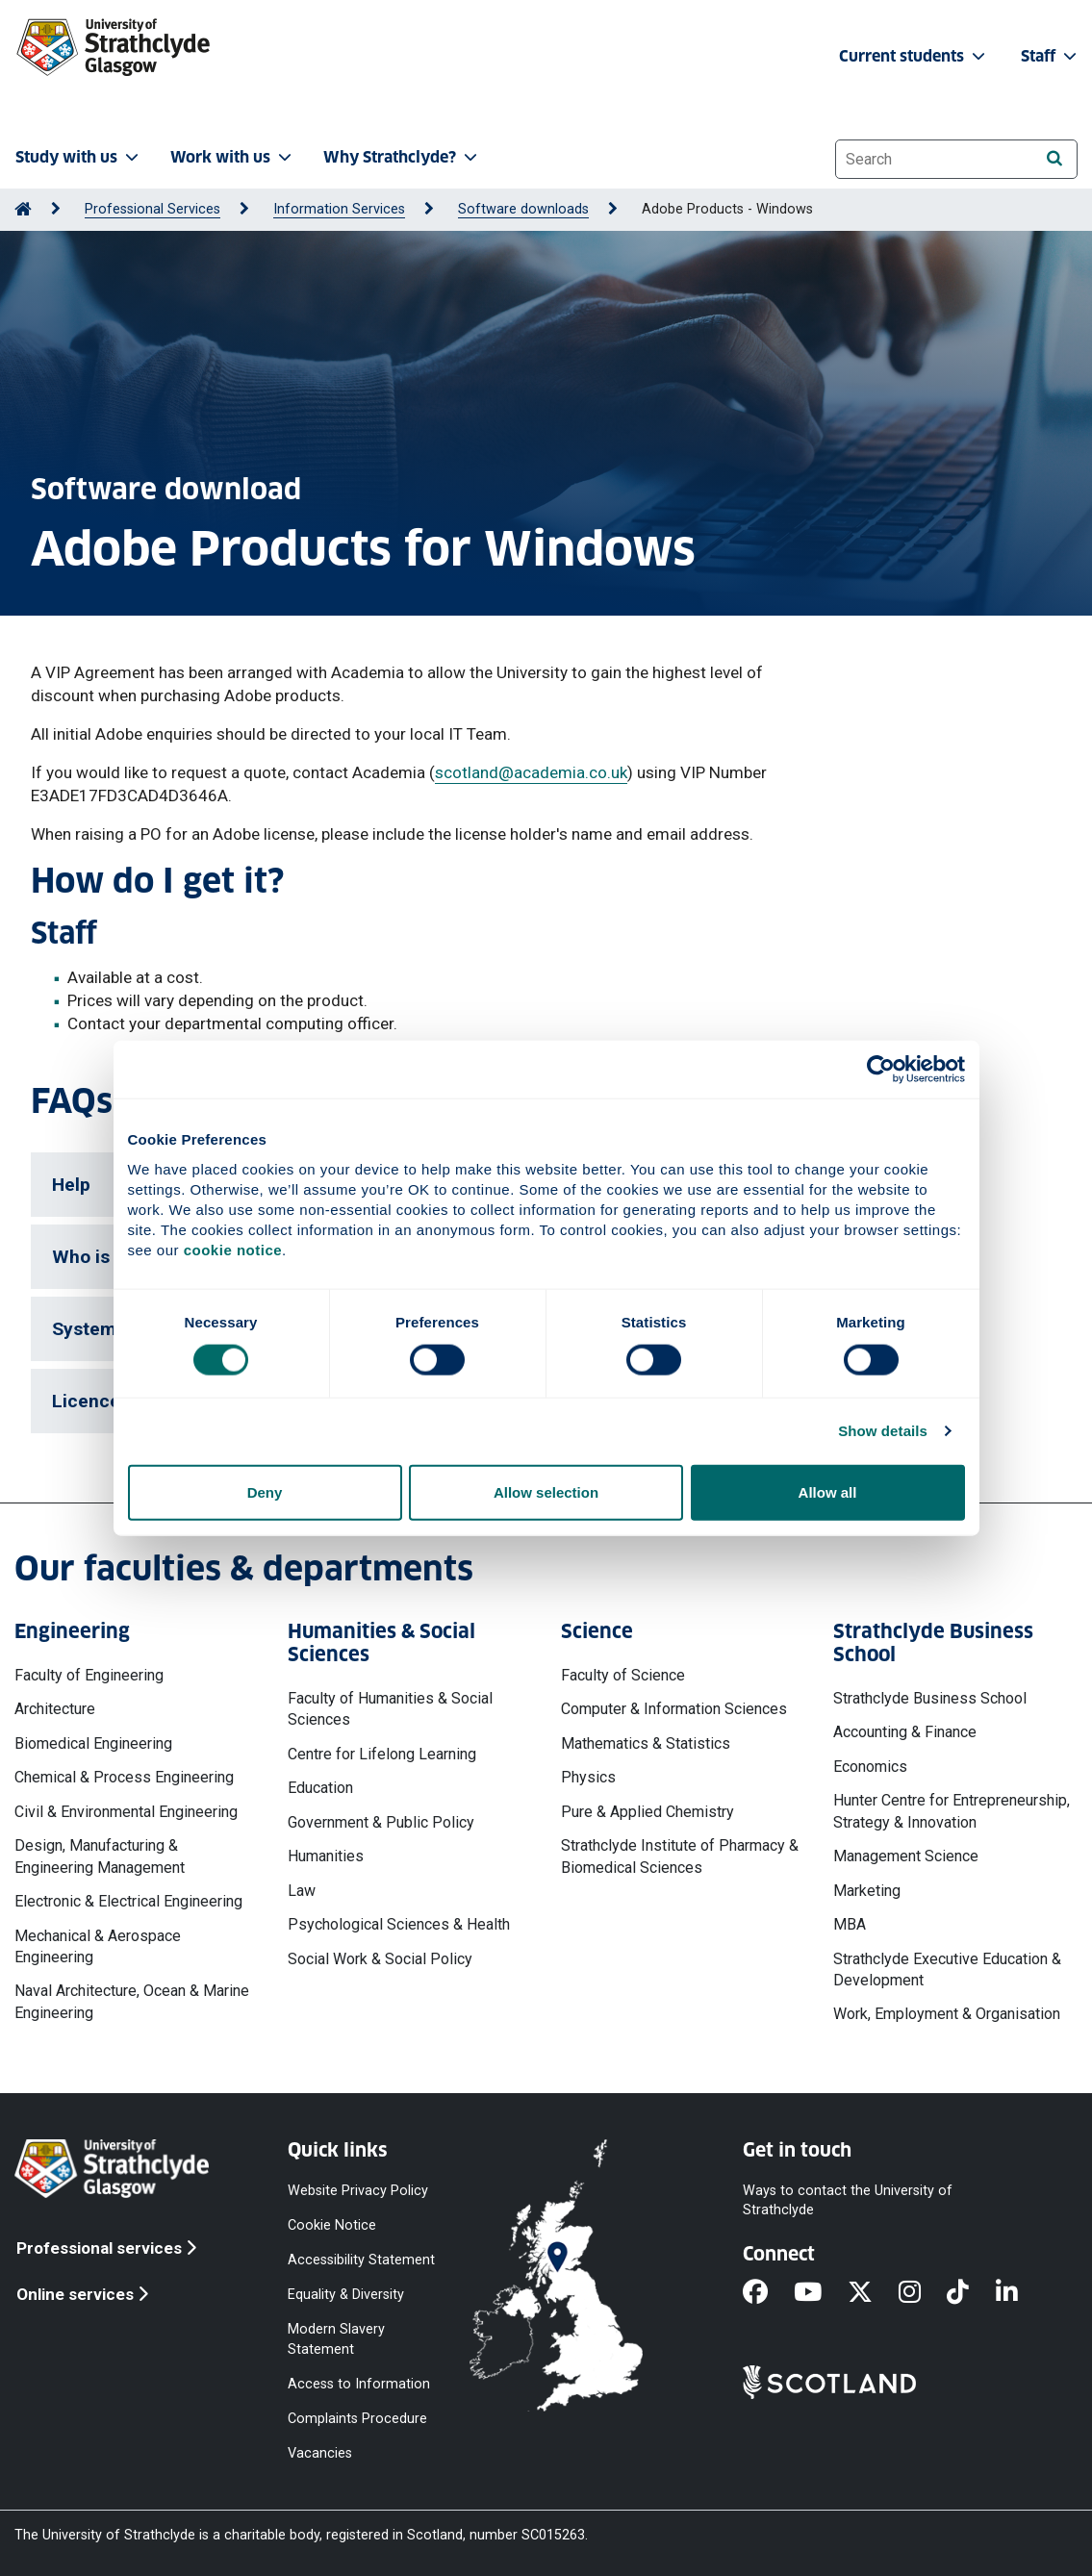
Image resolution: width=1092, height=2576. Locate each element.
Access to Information (359, 2383)
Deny (265, 1491)
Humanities (326, 1856)
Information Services (339, 209)
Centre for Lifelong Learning (382, 1754)
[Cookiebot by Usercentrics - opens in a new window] (881, 1069)
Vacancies (320, 2453)
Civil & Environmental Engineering (126, 1812)
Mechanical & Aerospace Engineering (97, 1946)
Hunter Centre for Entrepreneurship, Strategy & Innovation (951, 1811)
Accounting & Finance (905, 1732)
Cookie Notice (332, 2225)
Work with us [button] (232, 157)
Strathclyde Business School (930, 1698)
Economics (870, 1766)
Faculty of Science (623, 1675)
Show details (882, 1431)
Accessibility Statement (361, 2260)
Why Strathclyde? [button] (402, 157)
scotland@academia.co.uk (531, 772)
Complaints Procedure (357, 2418)
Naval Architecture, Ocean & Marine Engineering (131, 2001)
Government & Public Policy (381, 1822)
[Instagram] (923, 2293)
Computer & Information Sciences (674, 1709)
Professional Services (152, 209)
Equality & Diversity (346, 2294)
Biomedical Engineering (93, 1743)
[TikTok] (971, 2293)
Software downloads (523, 209)
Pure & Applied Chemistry (647, 1812)
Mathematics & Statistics (645, 1743)
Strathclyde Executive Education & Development (947, 1969)
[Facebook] (768, 2293)
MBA (849, 1924)
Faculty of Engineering (89, 1675)
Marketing (867, 1890)
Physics (588, 1777)
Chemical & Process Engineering (124, 1777)
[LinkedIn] (1020, 2293)
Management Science (905, 1856)
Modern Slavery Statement (336, 2339)
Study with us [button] (78, 157)
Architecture (54, 1709)
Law (302, 1890)
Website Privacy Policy (358, 2190)
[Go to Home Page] (23, 209)
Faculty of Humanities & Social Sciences (390, 1709)
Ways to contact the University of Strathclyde (847, 2199)
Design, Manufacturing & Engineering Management (99, 1856)
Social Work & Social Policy (380, 1959)
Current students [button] (914, 56)
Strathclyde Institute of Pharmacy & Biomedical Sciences (680, 1856)
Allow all (828, 1491)
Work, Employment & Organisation (946, 2014)
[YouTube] (821, 2293)
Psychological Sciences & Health (399, 1924)
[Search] (1054, 158)
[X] (873, 2293)
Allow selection (546, 1491)
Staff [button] (1050, 56)
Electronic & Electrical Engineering (128, 1901)
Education (320, 1788)
